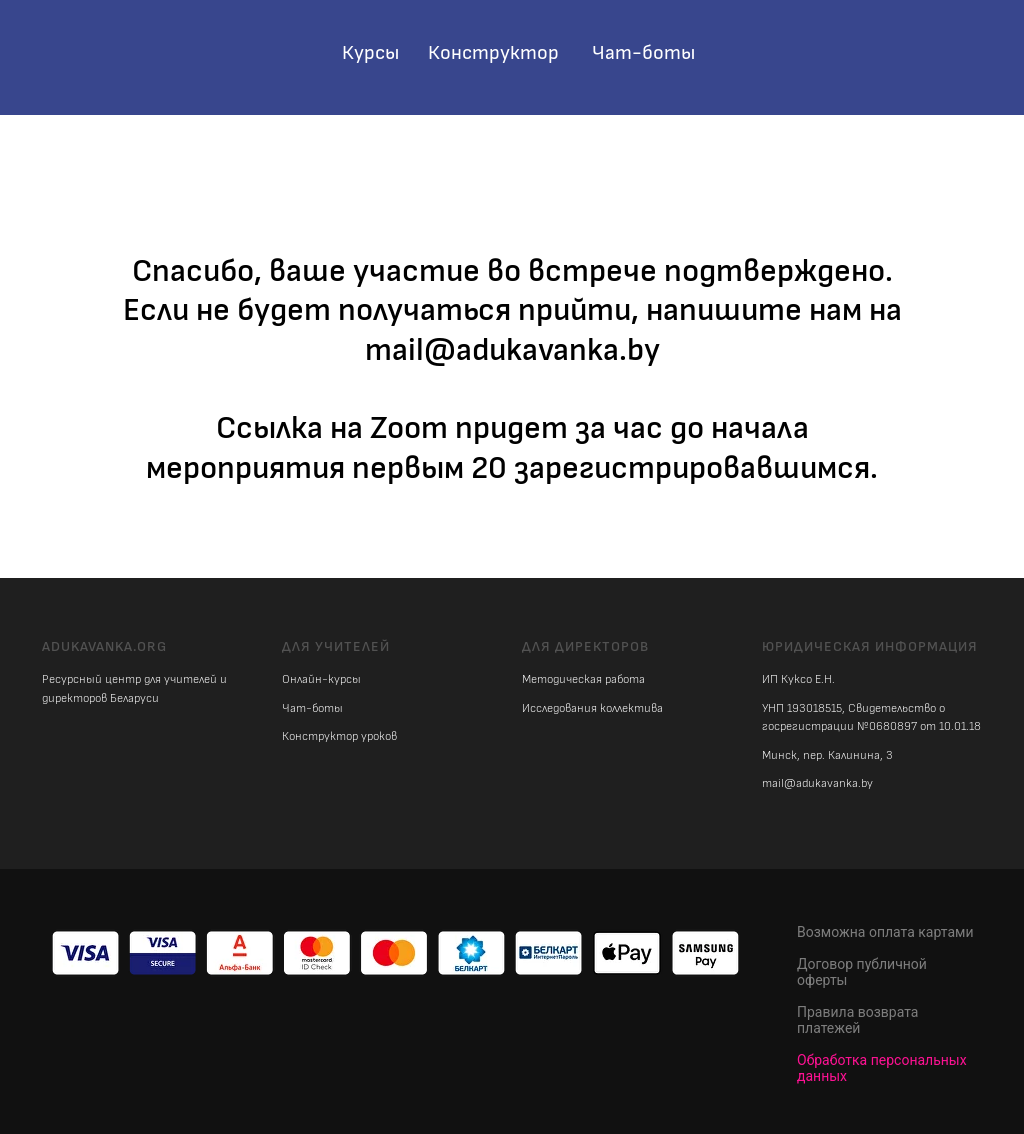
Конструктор (493, 53)
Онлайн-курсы (321, 679)
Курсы (370, 53)
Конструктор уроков (339, 736)
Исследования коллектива (592, 708)
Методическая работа (583, 679)
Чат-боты (643, 53)
